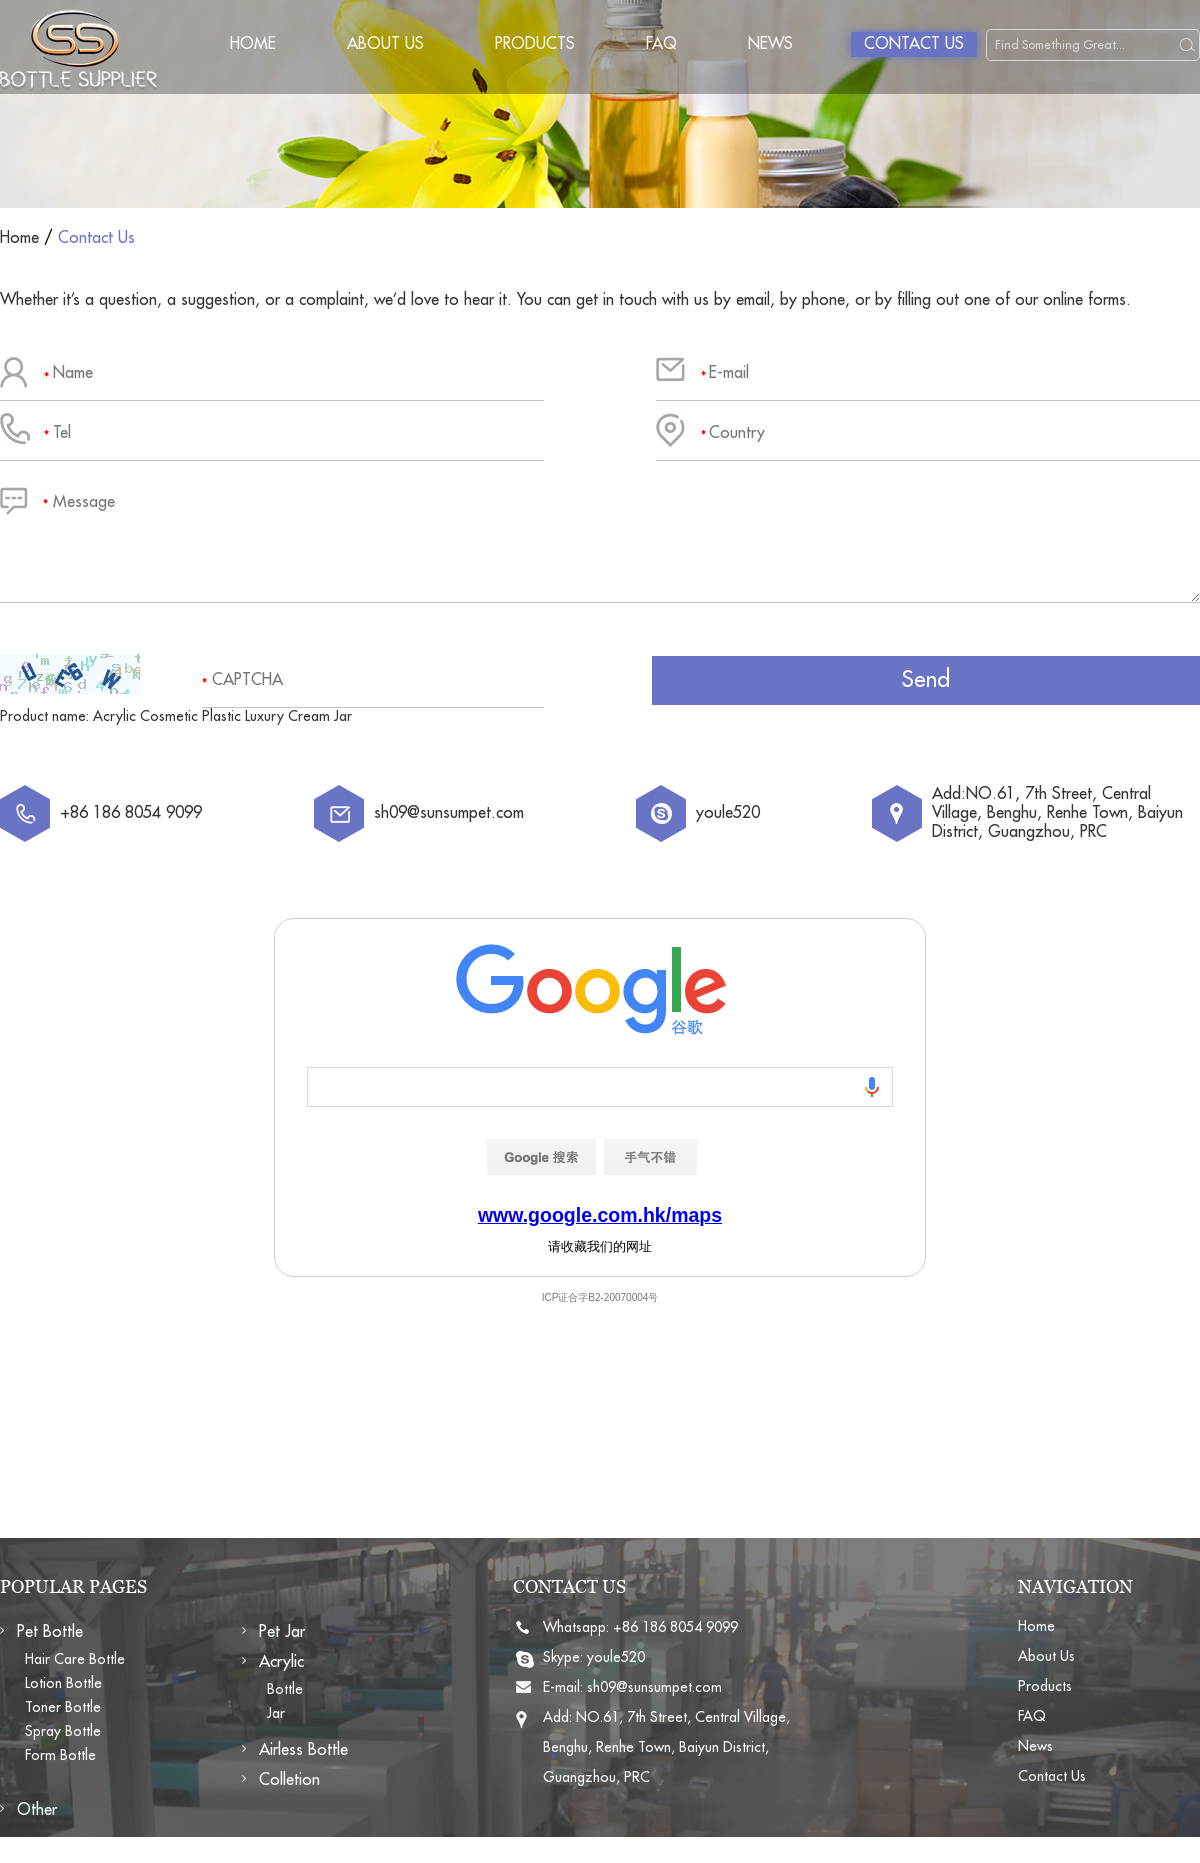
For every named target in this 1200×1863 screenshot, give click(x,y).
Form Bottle (60, 1755)
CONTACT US (569, 1586)
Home (253, 44)
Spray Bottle (63, 1731)
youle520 (728, 813)
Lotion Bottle (63, 1683)
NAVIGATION (1075, 1586)
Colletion (289, 1780)
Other (37, 1810)
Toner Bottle (63, 1707)
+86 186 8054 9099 (675, 1627)
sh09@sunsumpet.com (449, 813)
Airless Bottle (303, 1750)
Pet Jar (282, 1632)
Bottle (285, 1689)
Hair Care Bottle (75, 1659)
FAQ (661, 44)
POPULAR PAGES (73, 1586)
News (770, 44)
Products (535, 44)
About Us (385, 44)
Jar (276, 1713)
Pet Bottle (50, 1632)
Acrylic (281, 1662)
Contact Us (914, 44)
